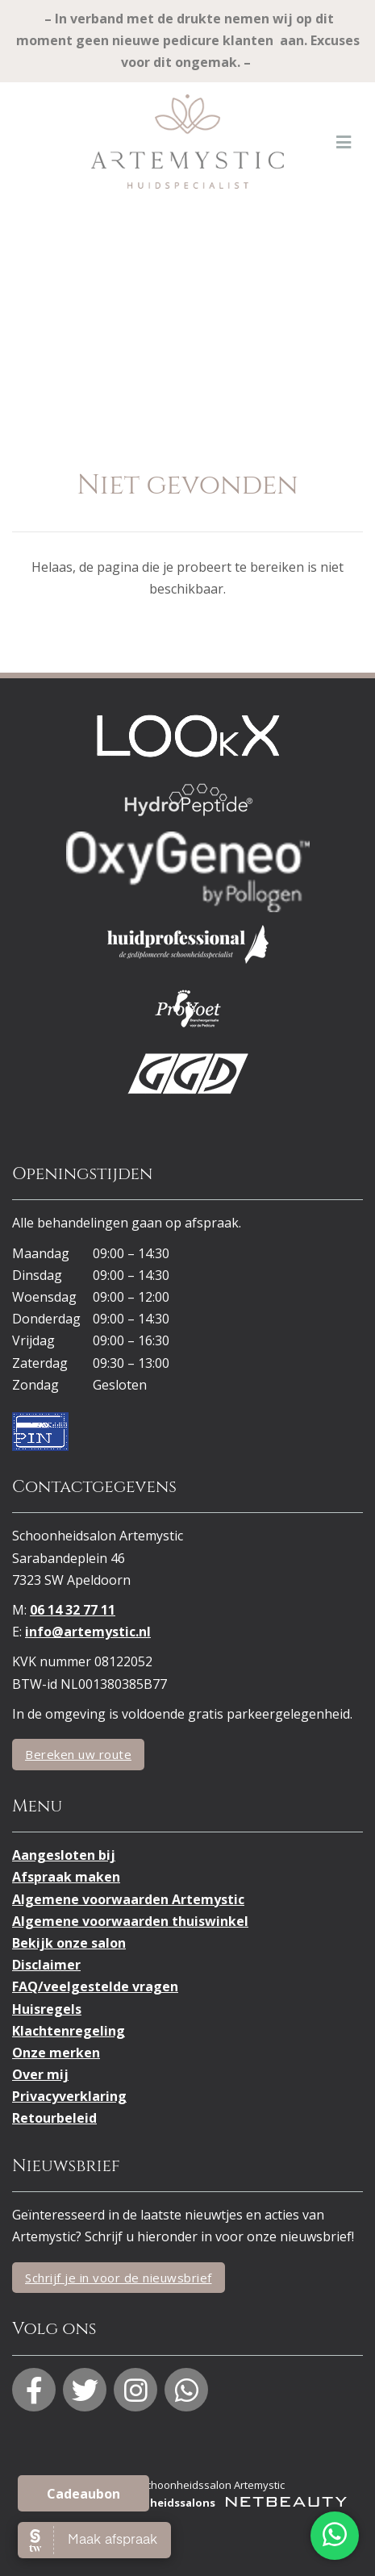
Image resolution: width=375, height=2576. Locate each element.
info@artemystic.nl (88, 1631)
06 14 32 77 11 (72, 1610)
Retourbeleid (54, 2118)
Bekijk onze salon (69, 1943)
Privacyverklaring (69, 2096)
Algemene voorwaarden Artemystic (128, 1899)
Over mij (40, 2074)
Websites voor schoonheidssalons (188, 2502)
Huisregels (46, 2009)
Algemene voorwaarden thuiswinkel (130, 1921)
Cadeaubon (83, 2494)
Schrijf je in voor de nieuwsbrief (118, 2278)
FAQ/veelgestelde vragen (95, 1986)
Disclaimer (46, 1965)
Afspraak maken (66, 1877)
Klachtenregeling (68, 2031)
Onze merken (56, 2052)
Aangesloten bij (63, 1855)
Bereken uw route (78, 1754)
